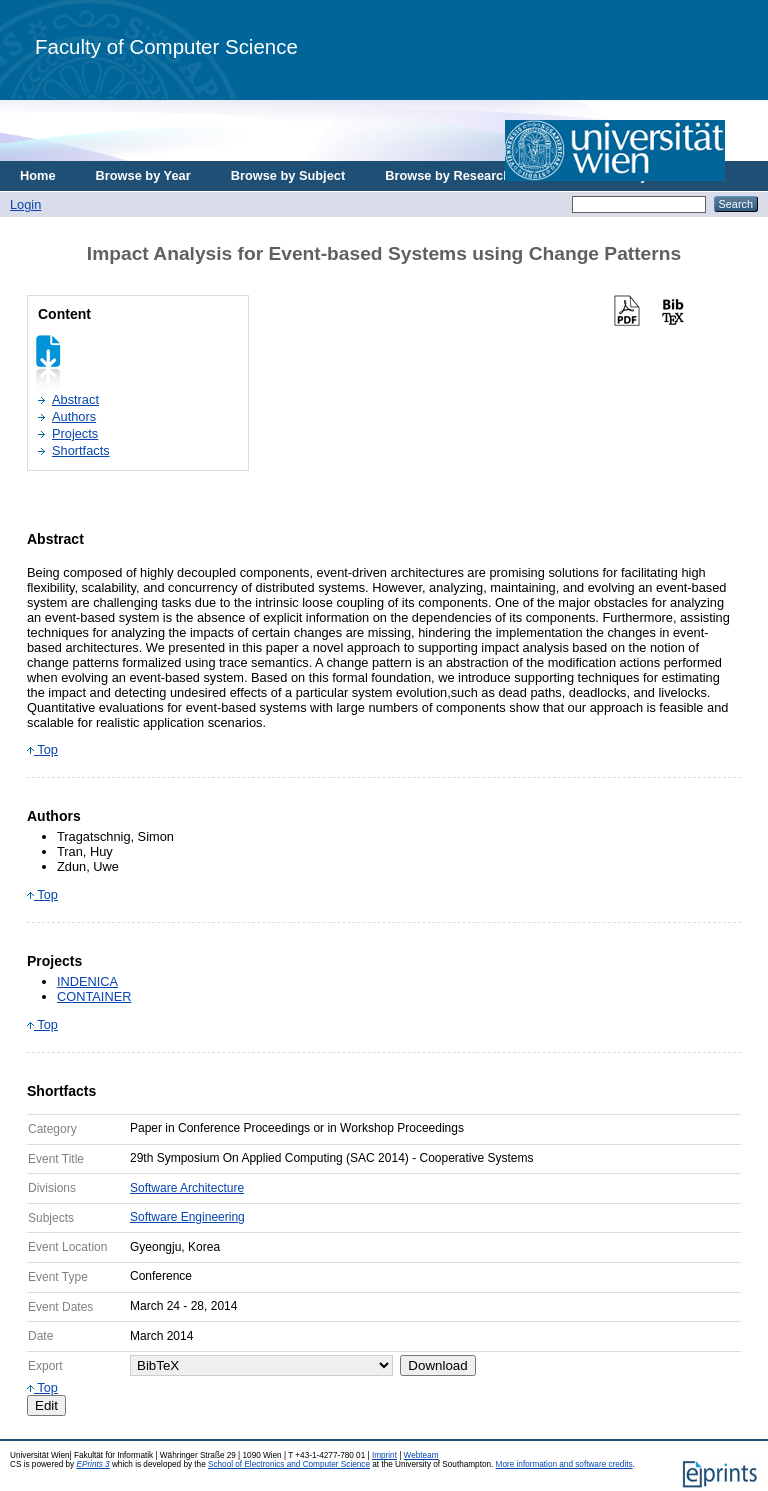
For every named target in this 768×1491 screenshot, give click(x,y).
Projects (75, 433)
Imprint (384, 1455)
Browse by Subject (288, 175)
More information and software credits (564, 1464)
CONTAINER (94, 996)
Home (38, 175)
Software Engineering (187, 1217)
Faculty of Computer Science (166, 46)
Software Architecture (187, 1188)
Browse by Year (143, 175)
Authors (74, 416)
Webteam (421, 1455)
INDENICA (87, 981)
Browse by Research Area (463, 175)
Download (437, 1365)
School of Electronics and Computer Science (289, 1464)
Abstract (75, 399)
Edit (46, 1405)
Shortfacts (81, 450)
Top (42, 749)
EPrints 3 (92, 1464)
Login (25, 204)
